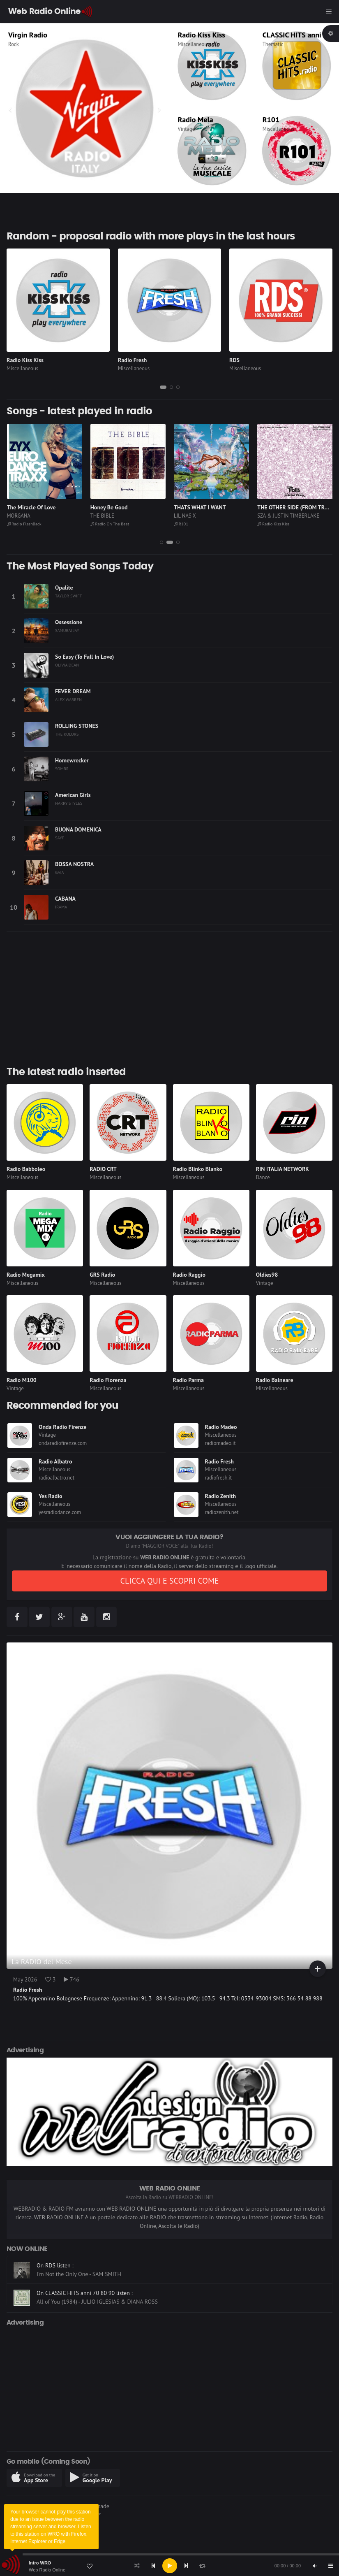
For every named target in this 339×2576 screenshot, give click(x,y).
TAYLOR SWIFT (68, 596)
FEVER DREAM (73, 691)
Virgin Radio (27, 34)
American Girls (73, 795)
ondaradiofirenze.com (63, 1443)
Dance (263, 1177)
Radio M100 (22, 1380)
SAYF (59, 838)
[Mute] (314, 2565)
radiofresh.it (218, 1477)
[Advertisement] (169, 995)
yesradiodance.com (60, 1512)
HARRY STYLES (69, 803)
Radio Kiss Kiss (201, 34)
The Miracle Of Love (31, 507)
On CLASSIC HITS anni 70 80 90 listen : (85, 2293)
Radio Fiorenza (108, 1380)
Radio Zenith (220, 1496)
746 (71, 1979)
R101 (271, 119)
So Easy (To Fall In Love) (84, 656)
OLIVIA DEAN (67, 665)
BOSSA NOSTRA (74, 864)
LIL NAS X (185, 515)
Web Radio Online (47, 2569)
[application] (169, 2565)
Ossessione (68, 622)
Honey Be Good (109, 507)
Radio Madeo (221, 1427)
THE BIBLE (102, 515)
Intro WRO (40, 2562)
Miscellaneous (194, 44)
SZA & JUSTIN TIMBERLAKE (288, 515)
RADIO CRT (103, 1169)
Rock (13, 44)
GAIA (59, 872)
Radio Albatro (55, 1461)
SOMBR (62, 768)
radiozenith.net (222, 1512)
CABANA (65, 898)
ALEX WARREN (68, 699)
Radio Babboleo (26, 1169)
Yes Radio (50, 1496)
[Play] (169, 2565)
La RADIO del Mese (42, 1961)
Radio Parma (188, 1380)
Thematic (273, 44)
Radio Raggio (189, 1274)
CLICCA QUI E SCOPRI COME (169, 1580)
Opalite (64, 587)
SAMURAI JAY (67, 630)
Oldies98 (267, 1274)
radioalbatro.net (56, 1477)
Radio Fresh (132, 360)
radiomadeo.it (220, 1443)
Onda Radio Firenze (63, 1427)
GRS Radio (102, 1274)
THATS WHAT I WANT (200, 507)
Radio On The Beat (109, 524)
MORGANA (18, 515)
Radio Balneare (274, 1380)
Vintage (186, 128)
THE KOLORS (67, 734)
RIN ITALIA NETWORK (282, 1169)
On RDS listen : (55, 2265)
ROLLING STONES (76, 725)
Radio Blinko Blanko (197, 1169)
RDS (234, 360)
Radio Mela (195, 119)
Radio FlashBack (24, 524)
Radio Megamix (26, 1274)
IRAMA (61, 907)
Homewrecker (72, 760)
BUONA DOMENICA (78, 829)
